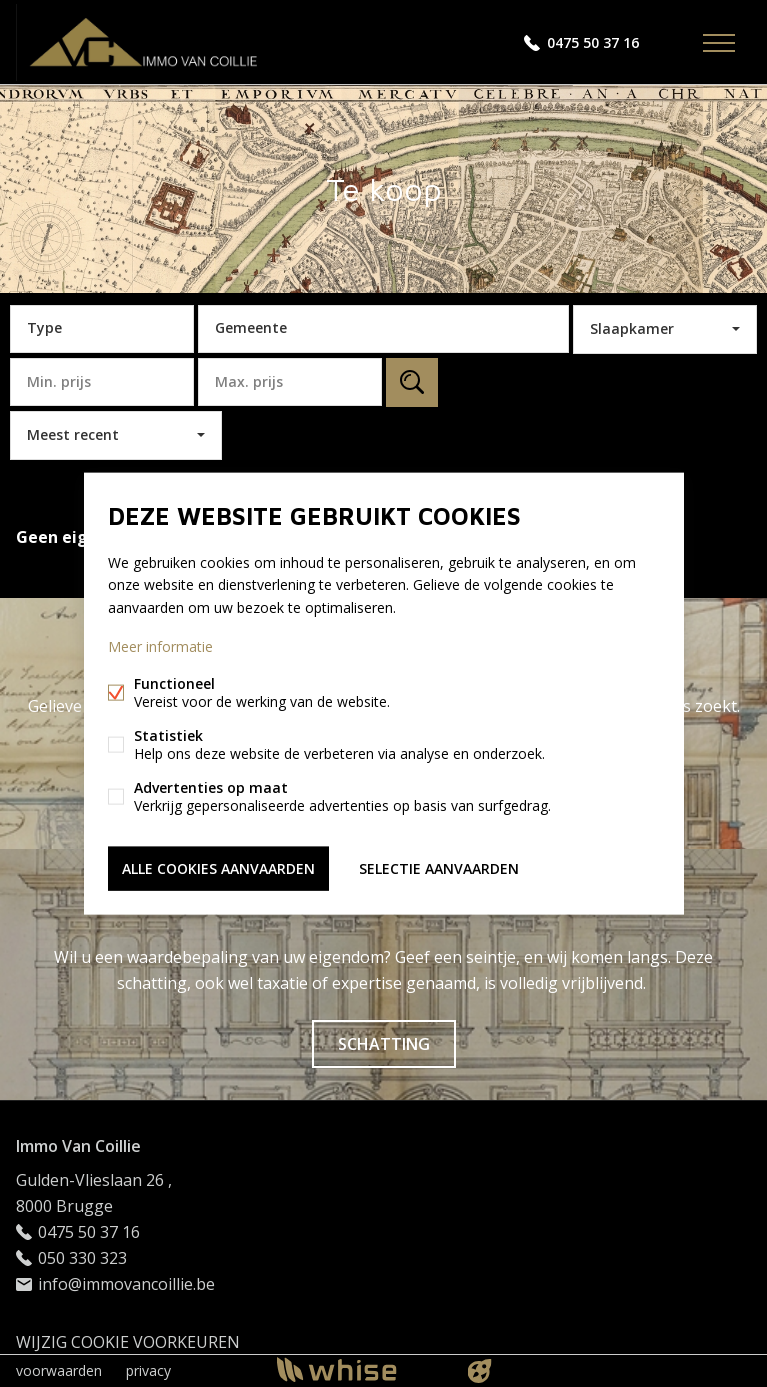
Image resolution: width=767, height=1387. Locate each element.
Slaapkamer (632, 328)
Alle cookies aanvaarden (218, 867)
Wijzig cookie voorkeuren (128, 1342)
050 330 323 (82, 1258)
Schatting (384, 1044)
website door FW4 (479, 1371)
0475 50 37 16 (593, 42)
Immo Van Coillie (78, 1146)
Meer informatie (160, 645)
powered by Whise (359, 1369)
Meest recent (73, 434)
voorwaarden (59, 1370)
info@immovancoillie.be (126, 1284)
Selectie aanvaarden (439, 867)
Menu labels (719, 43)
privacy (148, 1370)
